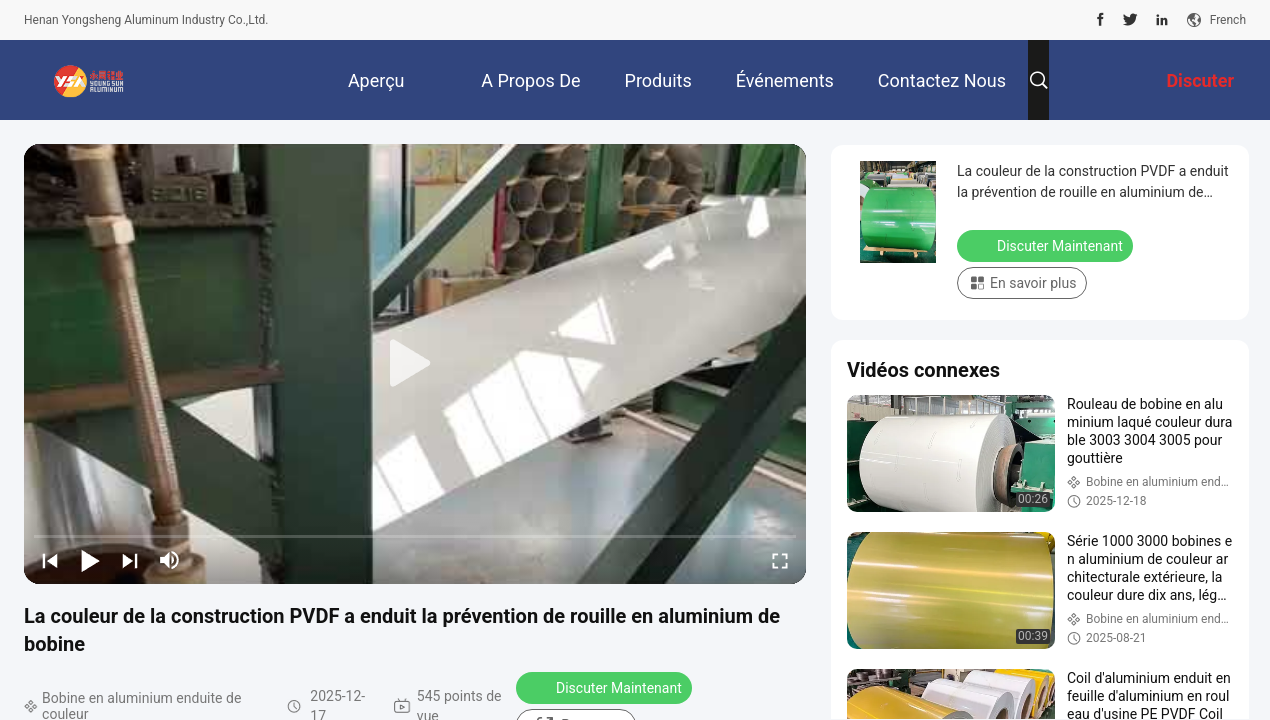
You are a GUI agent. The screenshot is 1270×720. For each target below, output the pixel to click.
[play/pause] (90, 560)
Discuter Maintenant (606, 687)
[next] (130, 560)
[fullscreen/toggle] (780, 560)
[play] (415, 364)
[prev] (50, 560)
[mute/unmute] (170, 560)
